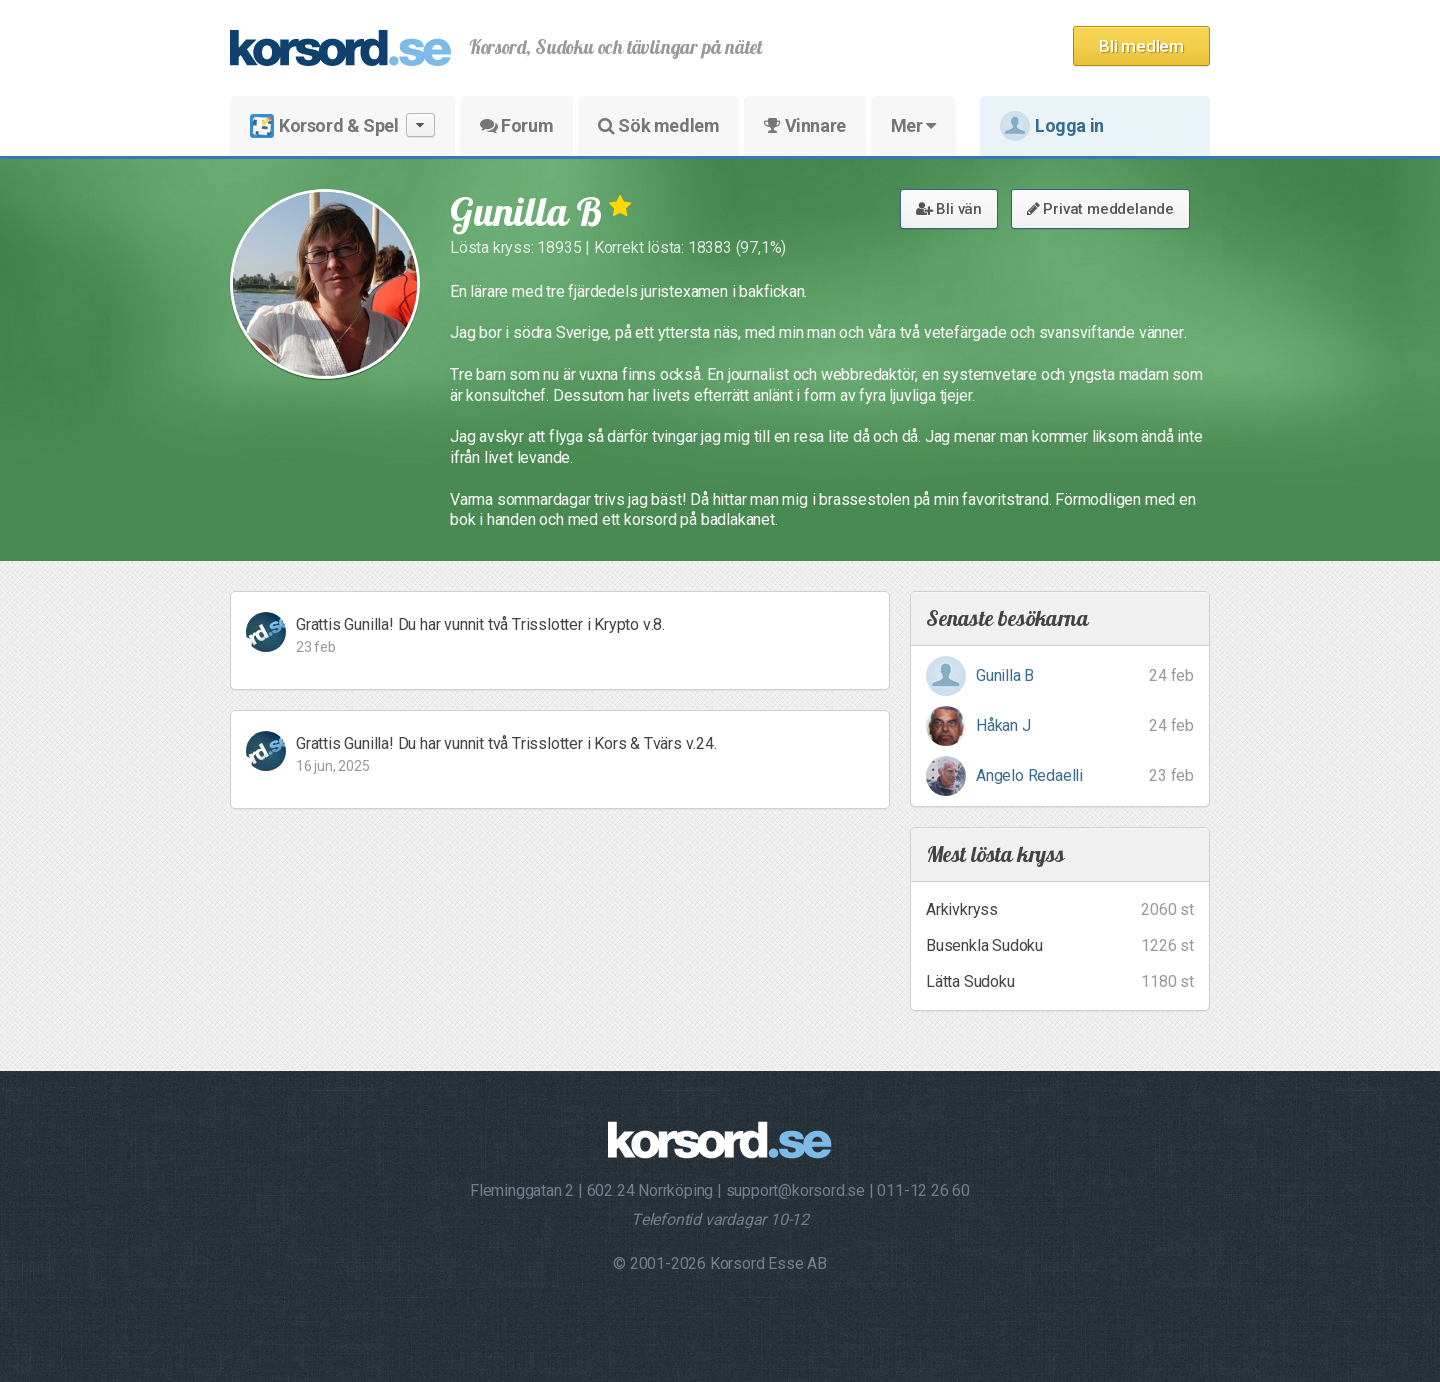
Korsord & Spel (342, 125)
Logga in (1052, 126)
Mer (913, 125)
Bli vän (949, 209)
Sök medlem (658, 125)
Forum (516, 125)
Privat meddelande (1100, 209)
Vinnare (804, 125)
